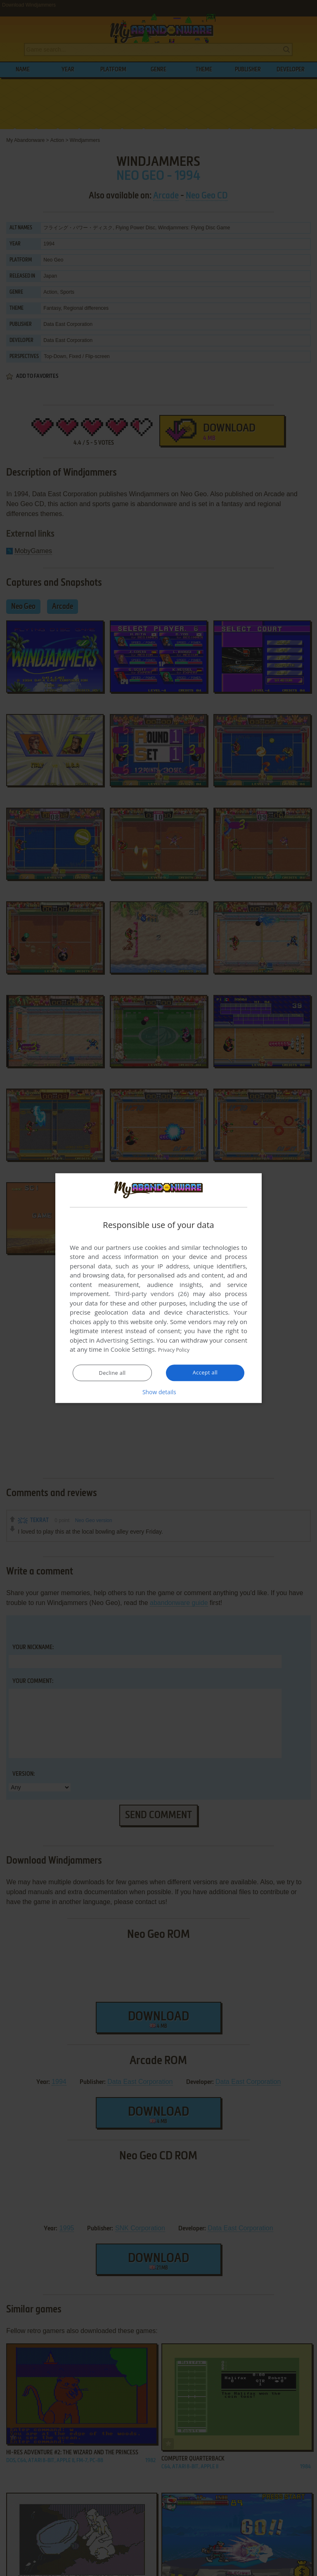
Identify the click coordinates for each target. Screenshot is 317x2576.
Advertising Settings (124, 1340)
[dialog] (158, 1287)
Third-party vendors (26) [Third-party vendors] (151, 1294)
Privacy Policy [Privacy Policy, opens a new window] (177, 1350)
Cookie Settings (133, 1350)
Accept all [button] (205, 1373)
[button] (158, 1392)
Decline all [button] (112, 1373)
